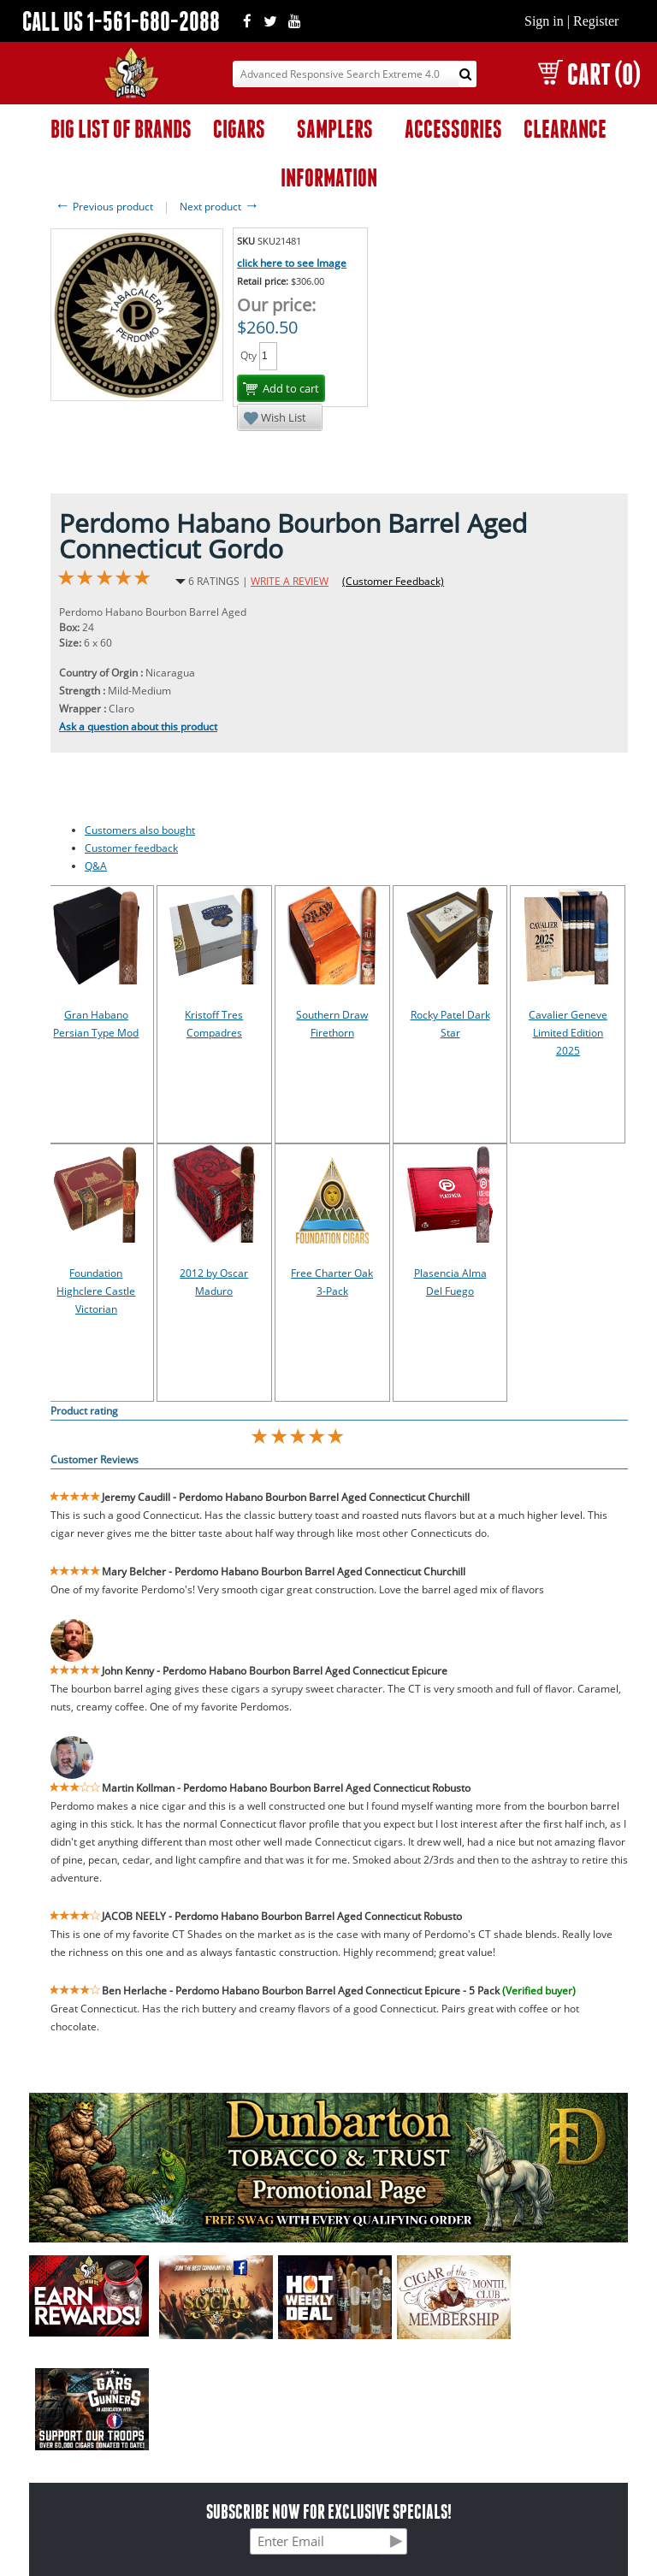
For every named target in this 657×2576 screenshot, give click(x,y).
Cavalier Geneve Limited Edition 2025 (568, 1032)
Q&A (96, 866)
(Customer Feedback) (393, 581)
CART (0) (589, 74)
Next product (219, 206)
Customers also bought (140, 830)
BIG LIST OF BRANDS (121, 128)
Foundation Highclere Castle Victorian (95, 1291)
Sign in (544, 21)
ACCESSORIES (453, 128)
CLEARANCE (565, 128)
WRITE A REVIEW (289, 581)
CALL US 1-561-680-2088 (121, 21)
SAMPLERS (335, 128)
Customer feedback (131, 848)
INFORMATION (329, 177)
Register (596, 21)
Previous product (104, 206)
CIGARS (239, 128)
